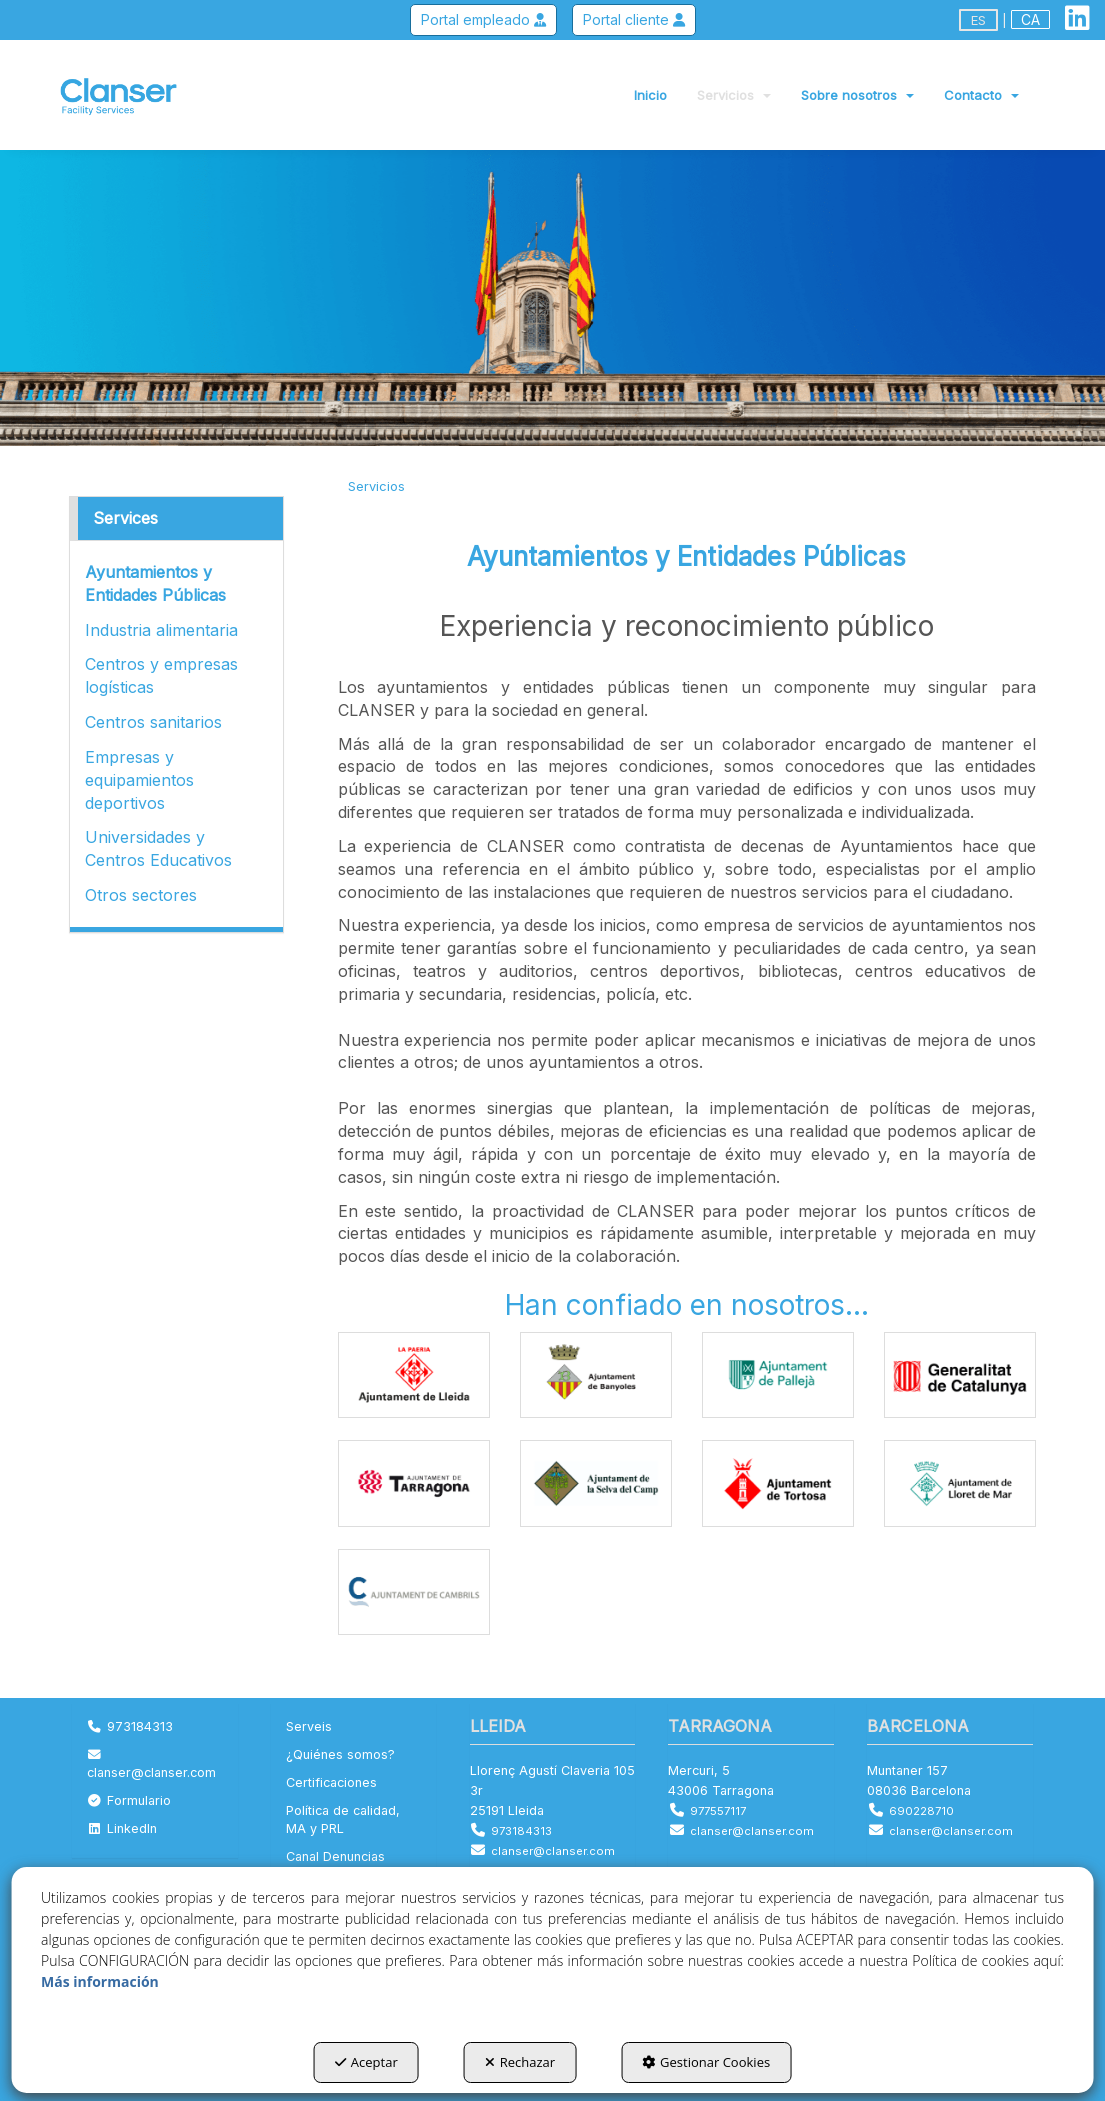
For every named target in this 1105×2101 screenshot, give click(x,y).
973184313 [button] (130, 1726)
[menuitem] (1030, 20)
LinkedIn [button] (122, 1828)
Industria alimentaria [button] (161, 630)
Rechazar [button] (520, 2062)
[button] (1077, 22)
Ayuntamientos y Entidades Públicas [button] (155, 583)
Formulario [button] (129, 1800)
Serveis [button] (309, 1726)
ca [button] (1030, 19)
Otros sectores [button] (141, 895)
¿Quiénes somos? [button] (340, 1754)
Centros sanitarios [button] (153, 722)
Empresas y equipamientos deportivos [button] (139, 780)
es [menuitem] (978, 20)
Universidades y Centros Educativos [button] (158, 848)
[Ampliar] (414, 1375)
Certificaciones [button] (331, 1782)
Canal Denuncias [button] (335, 1856)
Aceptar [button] (366, 2062)
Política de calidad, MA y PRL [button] (343, 1819)
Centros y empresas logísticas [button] (161, 675)
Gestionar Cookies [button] (706, 2062)
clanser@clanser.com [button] (151, 1764)
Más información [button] (100, 1981)
